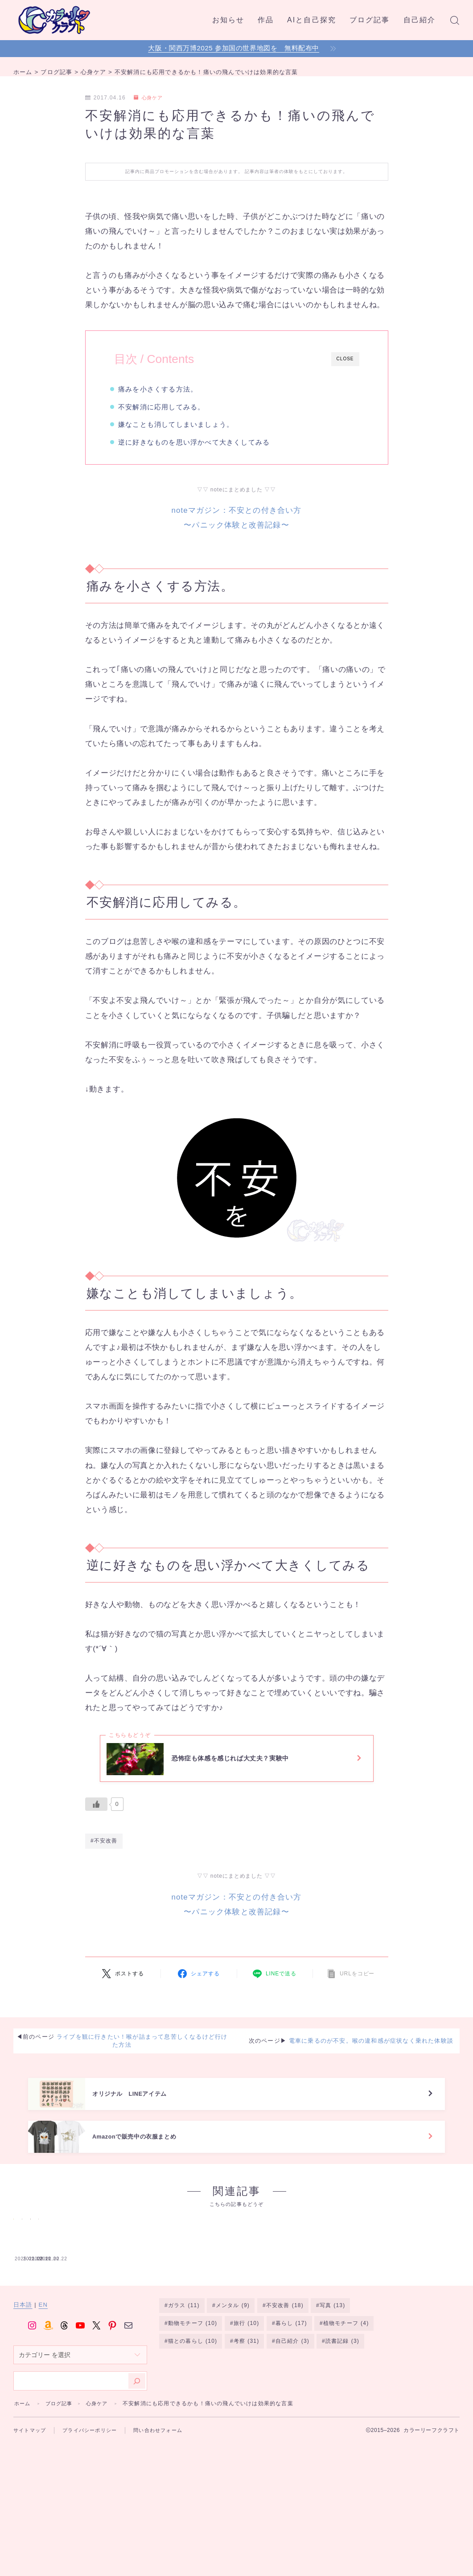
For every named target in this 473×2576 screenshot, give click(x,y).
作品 (266, 20)
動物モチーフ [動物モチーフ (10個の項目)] (192, 2409)
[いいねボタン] (96, 1811)
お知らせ (228, 20)
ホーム (23, 2488)
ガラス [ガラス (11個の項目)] (184, 2391)
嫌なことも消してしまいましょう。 (181, 424)
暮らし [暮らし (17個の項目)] (291, 2409)
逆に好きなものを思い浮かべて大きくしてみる (199, 442)
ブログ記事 (370, 20)
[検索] (136, 2466)
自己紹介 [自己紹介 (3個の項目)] (292, 2427)
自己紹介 (419, 20)
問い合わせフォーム (166, 2515)
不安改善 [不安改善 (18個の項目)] (285, 2391)
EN (43, 2390)
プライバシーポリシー (94, 2515)
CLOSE (345, 358)
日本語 (23, 2390)
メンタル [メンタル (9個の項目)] (233, 2391)
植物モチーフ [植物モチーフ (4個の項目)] (346, 2409)
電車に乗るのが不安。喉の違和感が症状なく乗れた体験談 (371, 2051)
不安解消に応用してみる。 (166, 407)
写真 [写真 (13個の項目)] (332, 2391)
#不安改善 (104, 1851)
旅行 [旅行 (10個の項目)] (246, 2409)
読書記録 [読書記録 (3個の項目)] (342, 2427)
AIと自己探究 (311, 20)
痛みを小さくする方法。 (162, 389)
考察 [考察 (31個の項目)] (246, 2427)
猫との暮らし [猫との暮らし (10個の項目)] (192, 2427)
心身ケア (149, 97)
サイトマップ (31, 2515)
